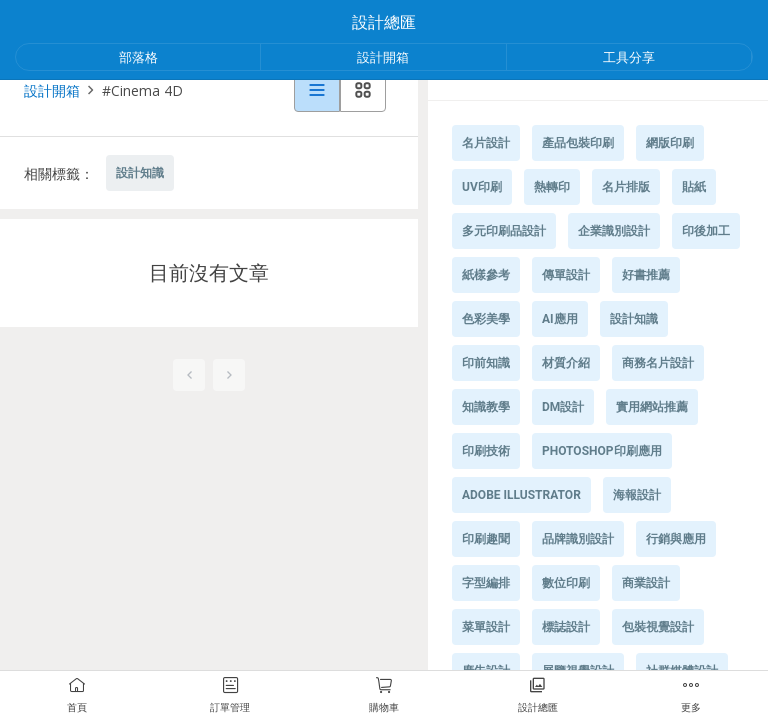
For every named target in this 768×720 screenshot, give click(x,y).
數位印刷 (566, 583)
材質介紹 (566, 363)
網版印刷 (670, 143)
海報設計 (637, 495)
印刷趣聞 (486, 539)
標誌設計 (566, 627)
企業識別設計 (614, 231)
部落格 (138, 57)
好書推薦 (646, 275)
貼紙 (694, 187)
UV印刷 (482, 187)
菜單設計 (486, 627)
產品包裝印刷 (578, 143)
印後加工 (706, 231)
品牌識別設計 (578, 539)
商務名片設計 (658, 363)
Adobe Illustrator (521, 495)
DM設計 (563, 407)
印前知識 (486, 363)
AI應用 (560, 319)
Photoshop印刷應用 (602, 451)
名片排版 (626, 187)
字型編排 (486, 583)
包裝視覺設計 (658, 627)
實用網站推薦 (652, 407)
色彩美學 (486, 319)
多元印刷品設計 (504, 231)
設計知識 (140, 173)
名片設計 (486, 143)
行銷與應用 (676, 539)
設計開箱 (383, 57)
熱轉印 (552, 187)
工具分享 (629, 57)
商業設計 (646, 583)
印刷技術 (486, 451)
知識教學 (486, 407)
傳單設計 (566, 275)
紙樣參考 (486, 275)
